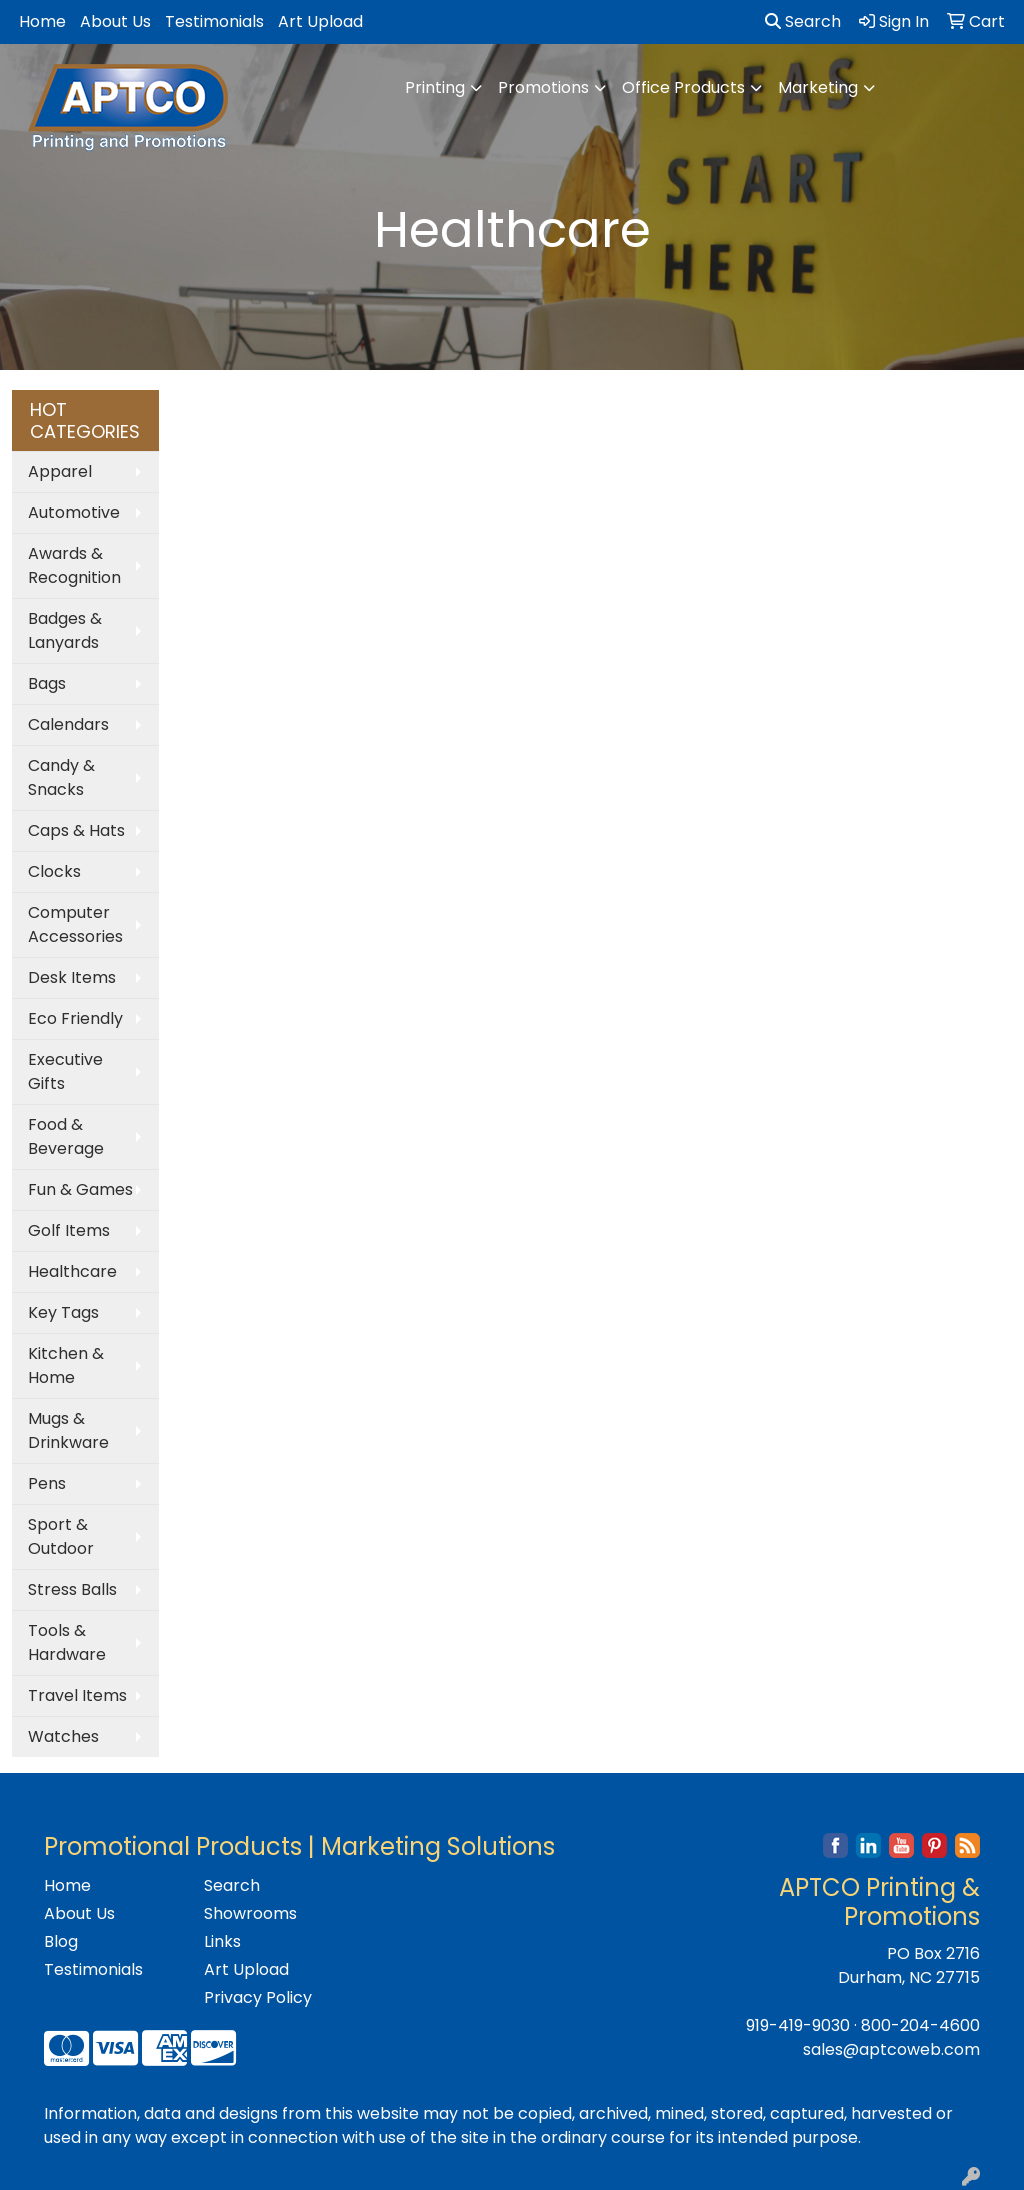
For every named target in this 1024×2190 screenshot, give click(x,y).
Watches (63, 1736)
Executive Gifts (65, 1071)
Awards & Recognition (74, 565)
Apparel (60, 471)
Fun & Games (80, 1189)
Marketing (818, 87)
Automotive (74, 512)
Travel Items (77, 1695)
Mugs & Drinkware (68, 1430)
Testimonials (214, 21)
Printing (435, 87)
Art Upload (320, 21)
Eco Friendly (75, 1018)
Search (803, 21)
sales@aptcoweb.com (891, 2049)
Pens (47, 1483)
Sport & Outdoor (61, 1536)
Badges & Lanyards (65, 630)
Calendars (68, 724)
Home (42, 21)
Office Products (683, 87)
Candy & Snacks (61, 777)
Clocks (54, 871)
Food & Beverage (66, 1136)
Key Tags (63, 1312)
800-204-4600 (920, 2025)
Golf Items (69, 1230)
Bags (47, 683)
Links (222, 1941)
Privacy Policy (258, 1997)
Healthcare (72, 1271)
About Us (115, 21)
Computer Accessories (75, 924)
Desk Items (72, 977)
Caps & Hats (76, 830)
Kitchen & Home (66, 1365)
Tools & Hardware (67, 1642)
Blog (61, 1941)
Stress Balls (72, 1589)
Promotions (543, 87)
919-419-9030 (798, 2025)
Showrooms (250, 1913)
